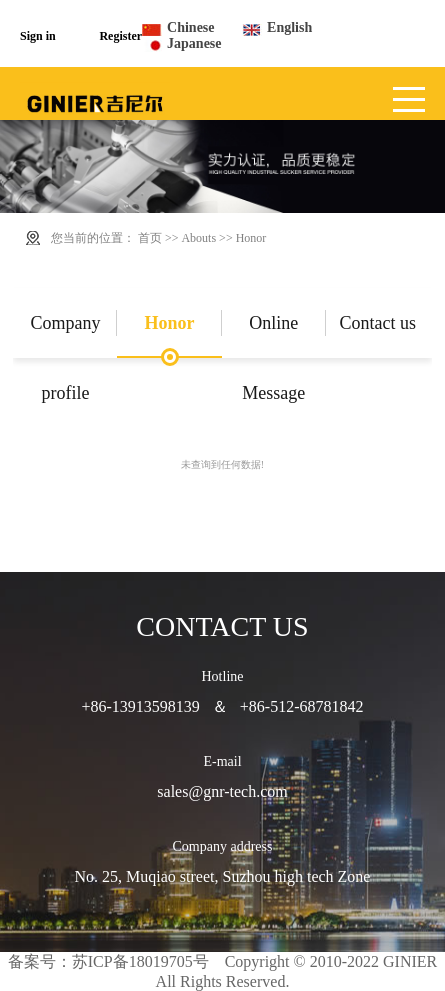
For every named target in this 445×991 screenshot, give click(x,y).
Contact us (378, 323)
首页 (150, 238)
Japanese (194, 43)
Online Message (273, 335)
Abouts (198, 238)
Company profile (65, 335)
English (289, 27)
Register (120, 36)
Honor (251, 238)
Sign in (38, 36)
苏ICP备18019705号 (140, 961)
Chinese (190, 27)
